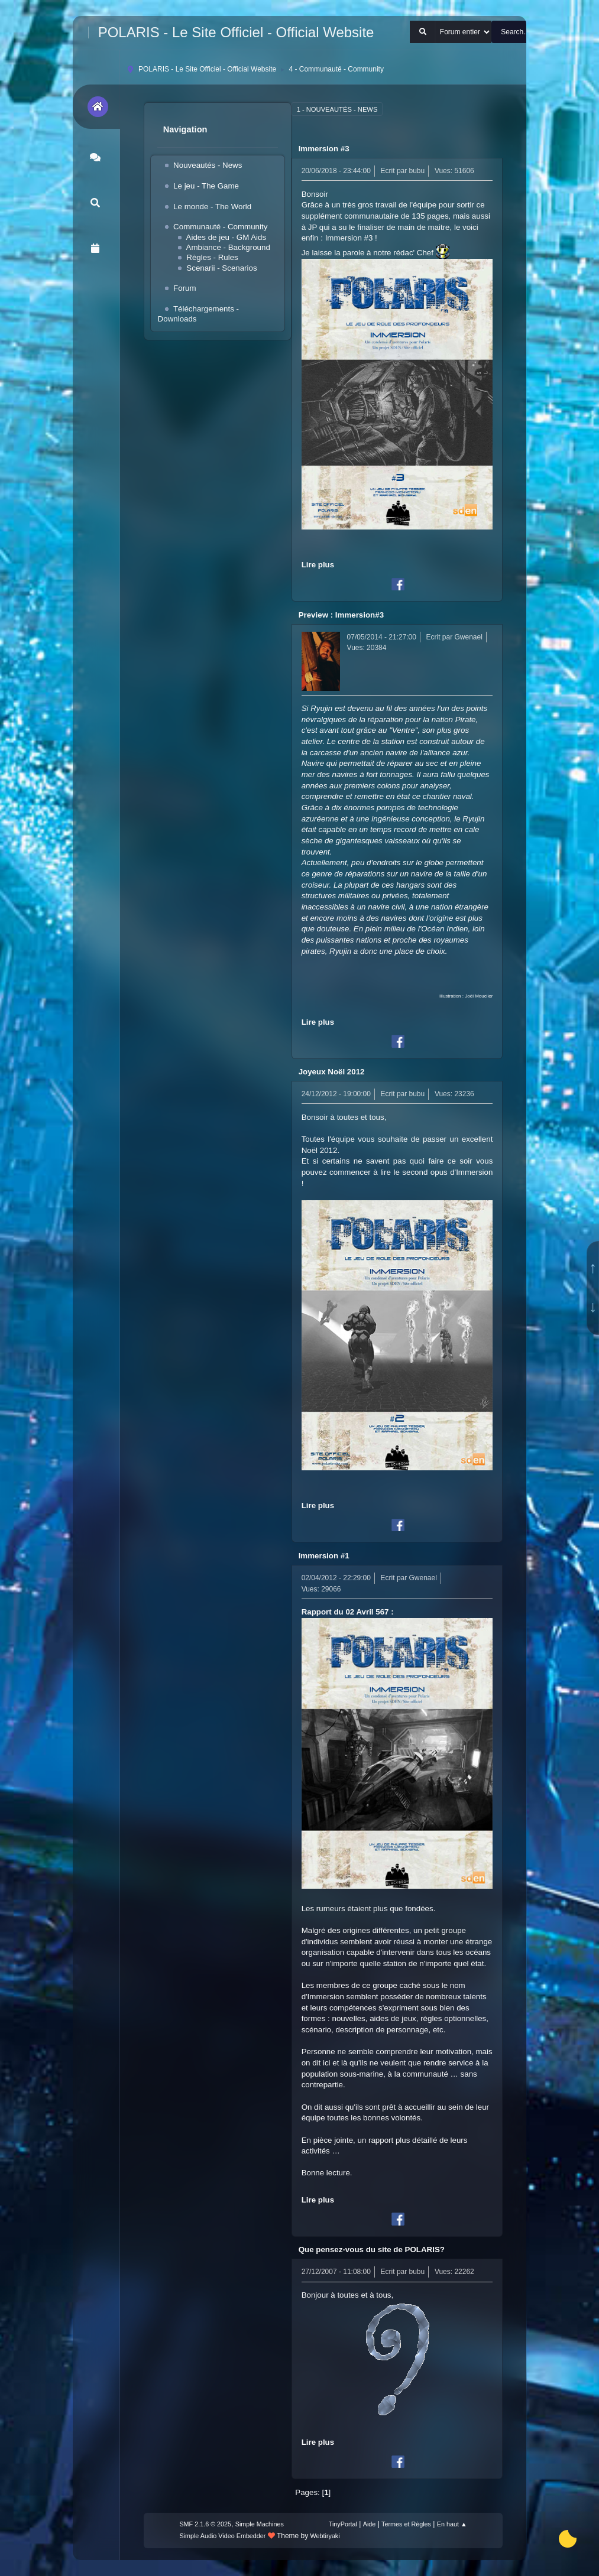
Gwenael (469, 637)
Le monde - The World (212, 206)
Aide (369, 2524)
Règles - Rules (212, 257)
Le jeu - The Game (206, 185)
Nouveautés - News (207, 165)
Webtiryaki (325, 2535)
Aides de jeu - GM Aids (226, 237)
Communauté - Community (220, 226)
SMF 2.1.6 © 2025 (205, 2524)
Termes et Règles (406, 2524)
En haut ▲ (452, 2524)
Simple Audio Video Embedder (222, 2535)
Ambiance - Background (228, 247)
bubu (417, 171)
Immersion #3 (324, 148)
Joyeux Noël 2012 (332, 1071)
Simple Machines (259, 2524)
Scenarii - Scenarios (221, 268)
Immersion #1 (324, 1555)
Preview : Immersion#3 (341, 614)
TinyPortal (343, 2524)
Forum (184, 288)
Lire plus (318, 564)
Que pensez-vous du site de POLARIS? (372, 2249)
